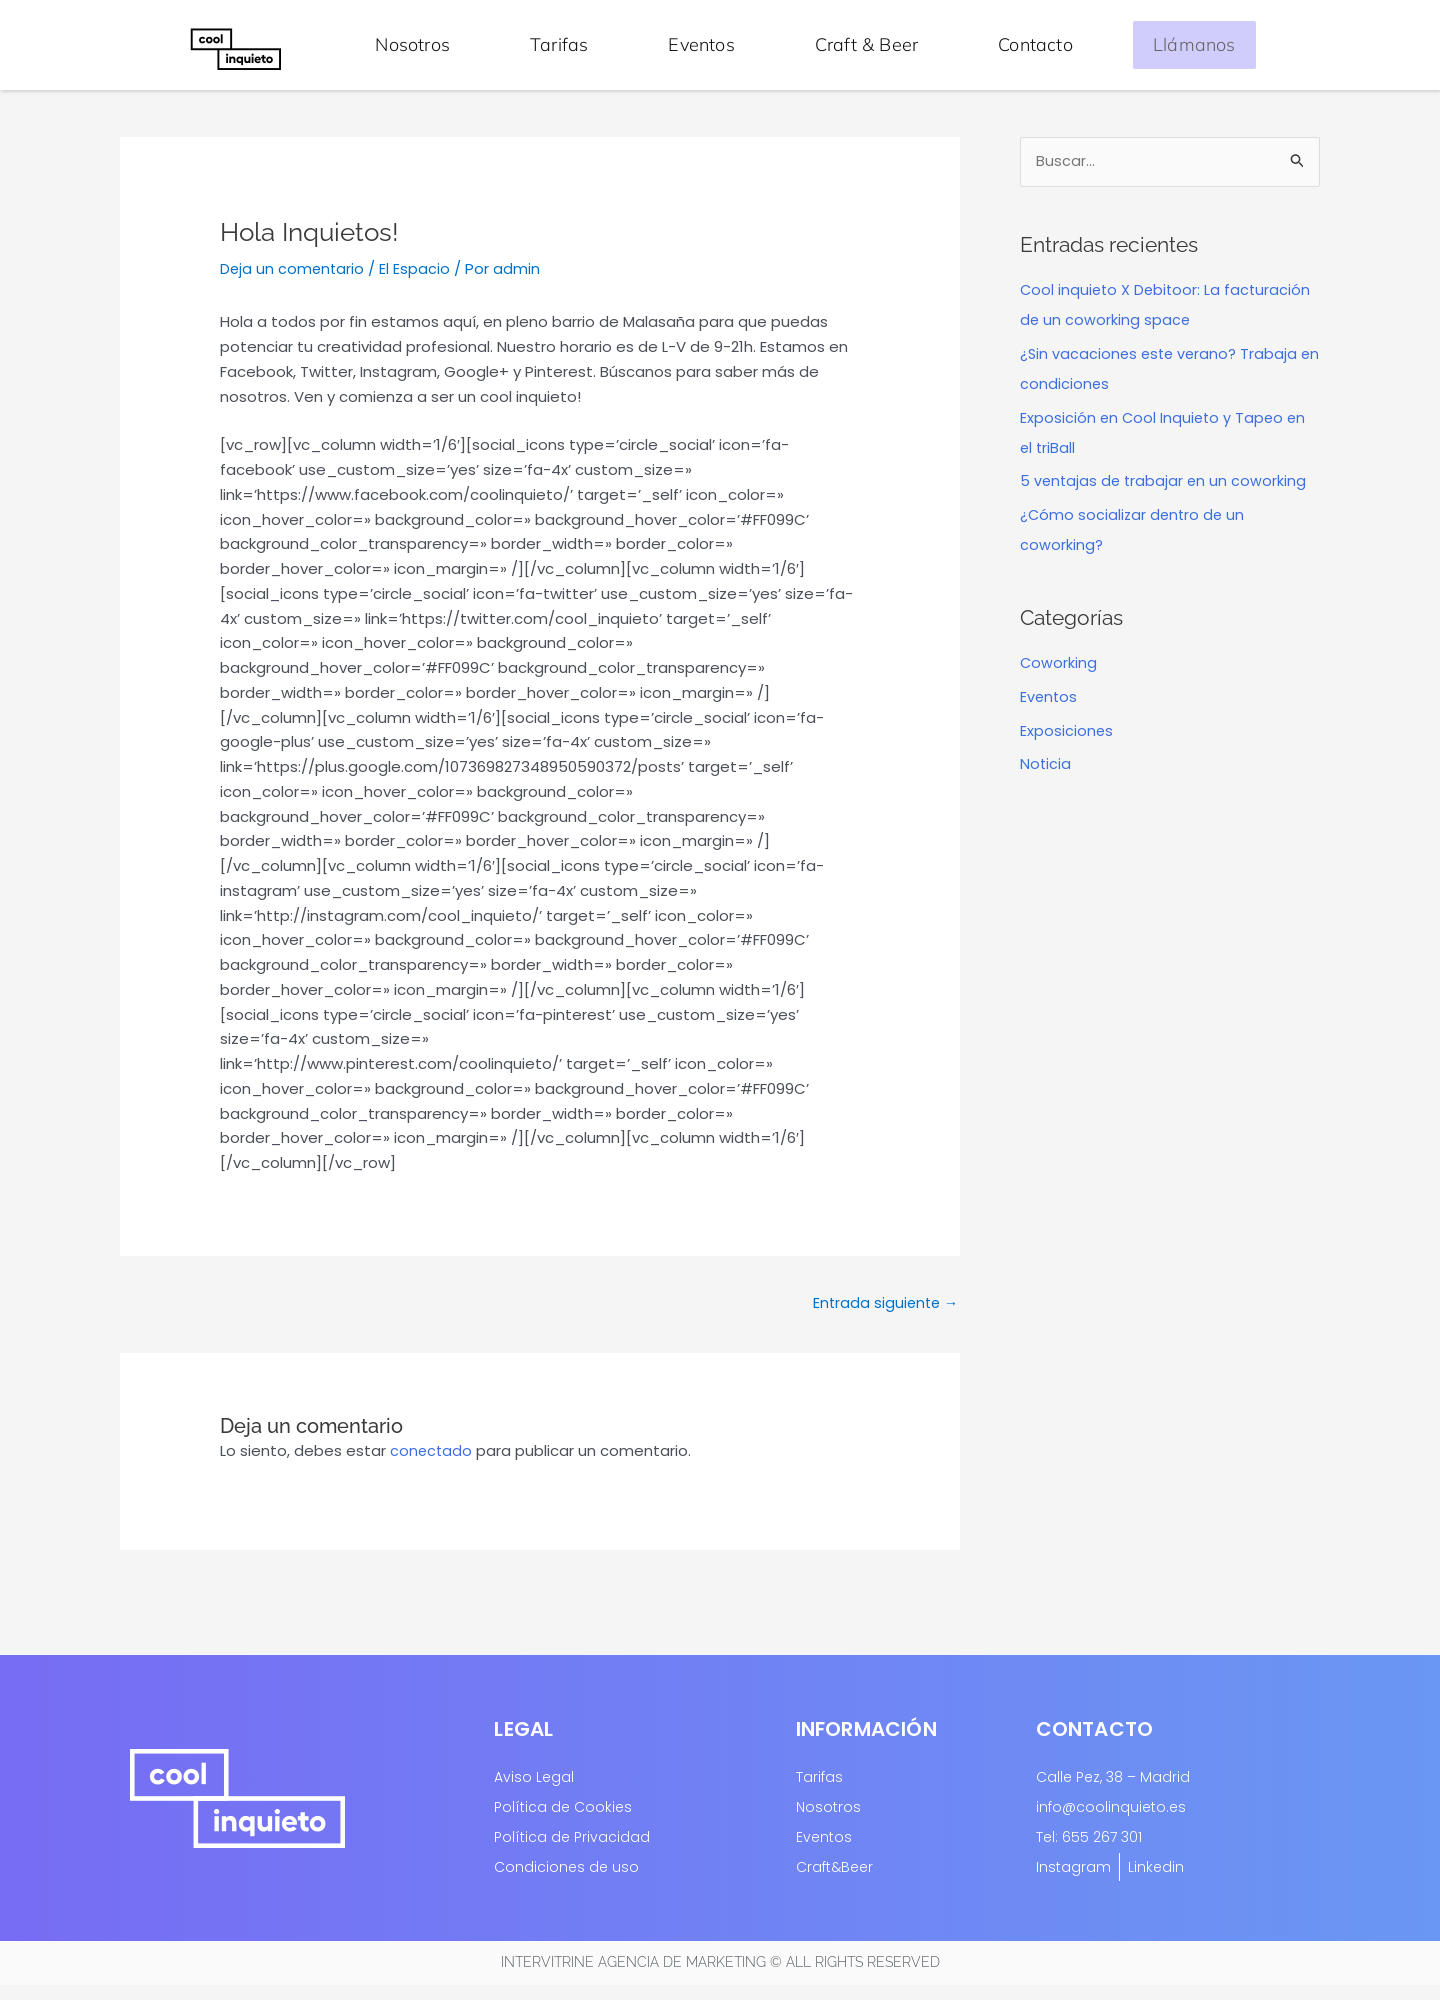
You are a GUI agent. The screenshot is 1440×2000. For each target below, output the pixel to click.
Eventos (701, 44)
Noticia (1046, 777)
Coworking (1059, 676)
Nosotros (412, 44)
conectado (432, 1465)
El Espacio (417, 281)
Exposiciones (1067, 744)
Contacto (1035, 44)
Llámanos (1194, 44)
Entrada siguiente (883, 1316)
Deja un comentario (293, 281)
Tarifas (559, 44)
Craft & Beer (866, 44)
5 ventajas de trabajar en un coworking (1165, 494)
